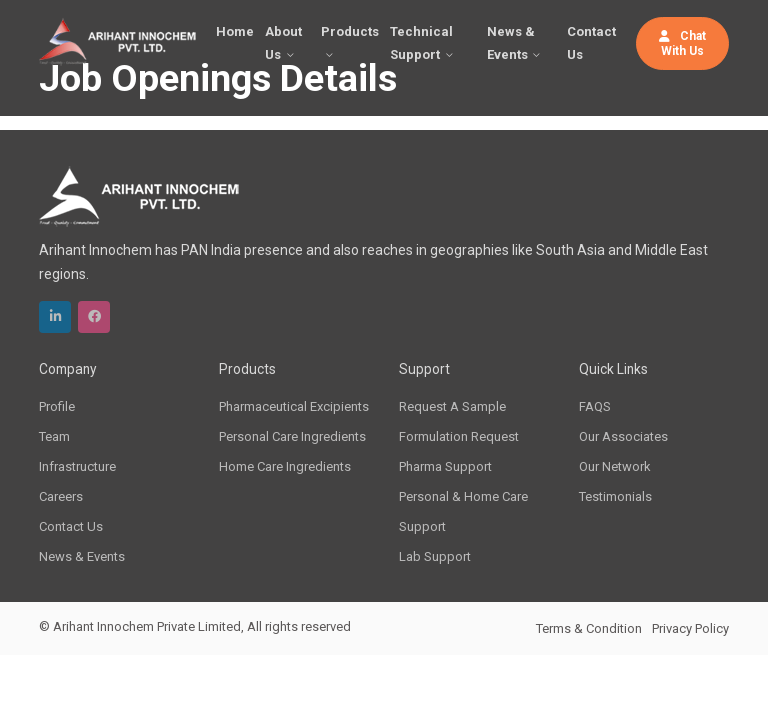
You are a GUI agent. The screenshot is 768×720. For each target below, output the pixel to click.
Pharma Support (445, 466)
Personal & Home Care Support (463, 511)
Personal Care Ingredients (292, 436)
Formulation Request (459, 436)
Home (235, 31)
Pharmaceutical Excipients (294, 406)
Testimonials (615, 496)
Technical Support (421, 43)
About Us (283, 43)
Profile (57, 406)
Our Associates (623, 436)
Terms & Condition (589, 628)
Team (54, 436)
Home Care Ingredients (285, 466)
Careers (61, 496)
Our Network (615, 466)
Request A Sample (452, 406)
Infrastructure (77, 466)
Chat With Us (682, 43)
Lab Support (435, 556)
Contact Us (591, 43)
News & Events (511, 43)
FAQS (595, 406)
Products (350, 31)
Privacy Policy (690, 628)
